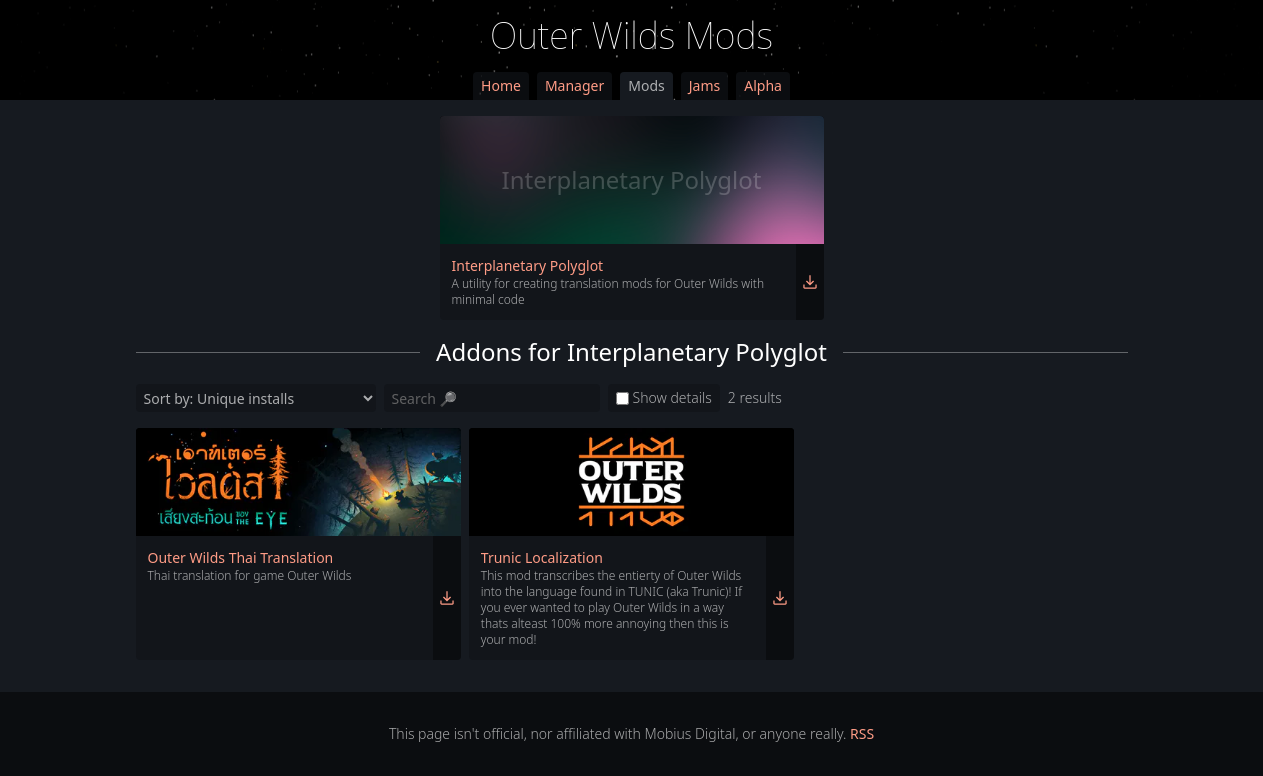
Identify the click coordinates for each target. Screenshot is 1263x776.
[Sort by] (256, 398)
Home (501, 85)
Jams (704, 85)
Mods (646, 85)
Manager (574, 85)
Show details (664, 397)
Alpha (763, 85)
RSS (862, 733)
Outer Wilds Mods (631, 35)
